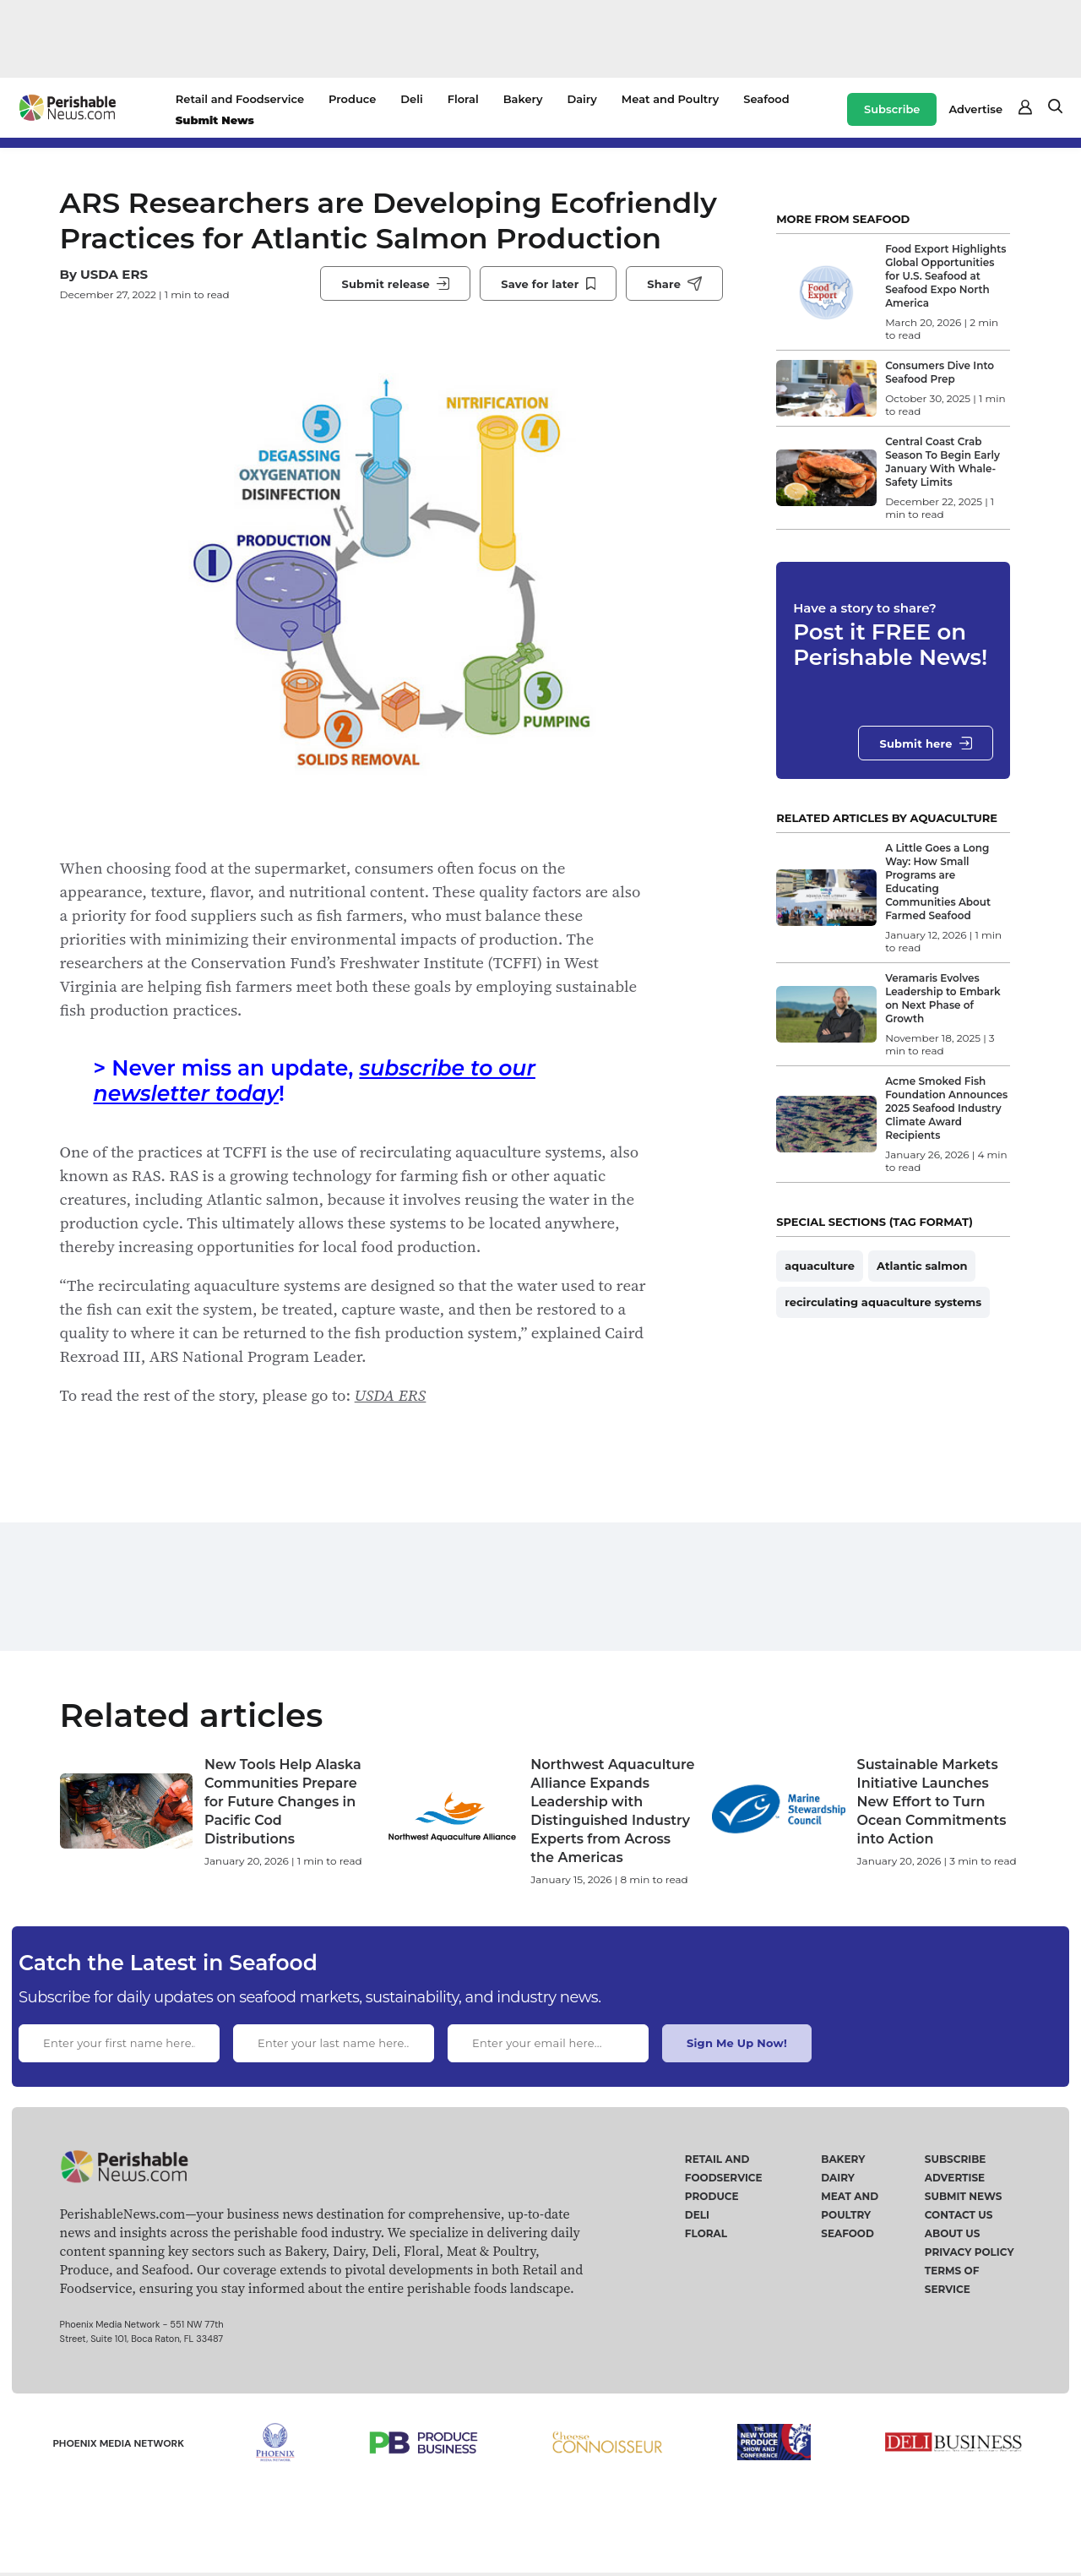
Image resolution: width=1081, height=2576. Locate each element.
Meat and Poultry (670, 99)
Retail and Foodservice (240, 99)
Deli (411, 99)
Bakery (523, 99)
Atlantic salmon (922, 1265)
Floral (463, 99)
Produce (352, 99)
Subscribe (892, 109)
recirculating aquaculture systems (883, 1302)
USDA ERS (114, 274)
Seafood (766, 99)
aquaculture (820, 1265)
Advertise (975, 109)
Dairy (581, 99)
